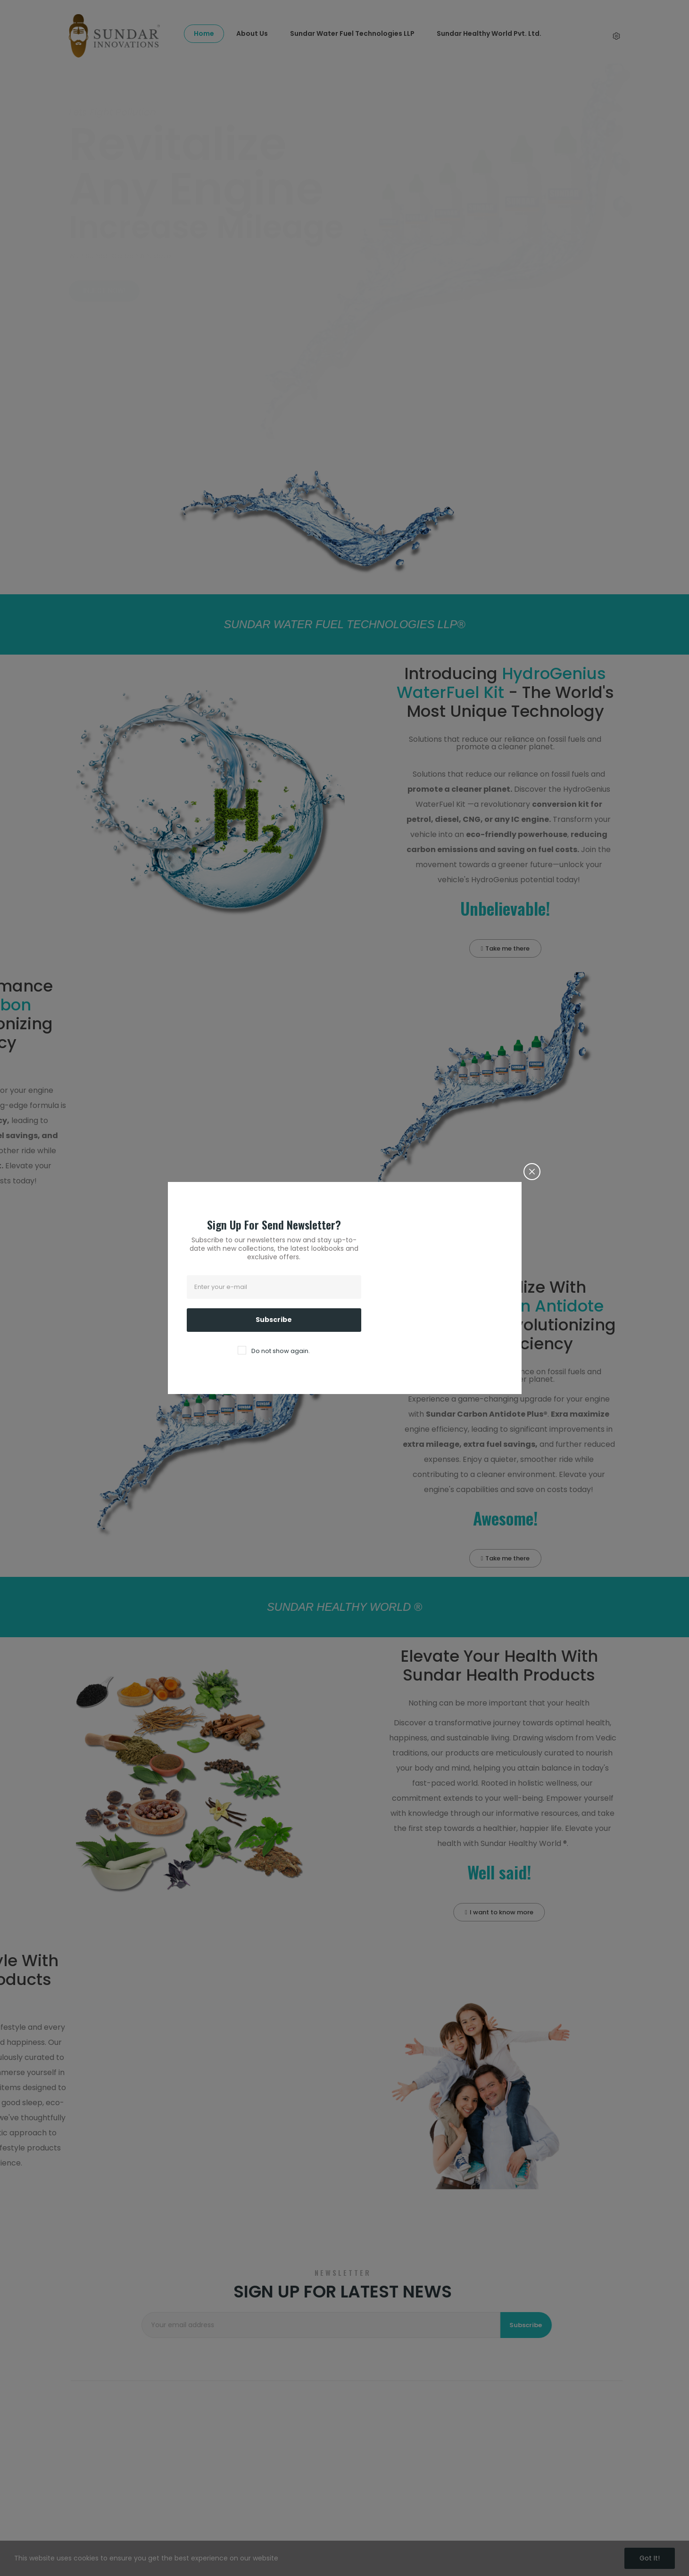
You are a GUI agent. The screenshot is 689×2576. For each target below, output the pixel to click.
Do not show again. (280, 1351)
